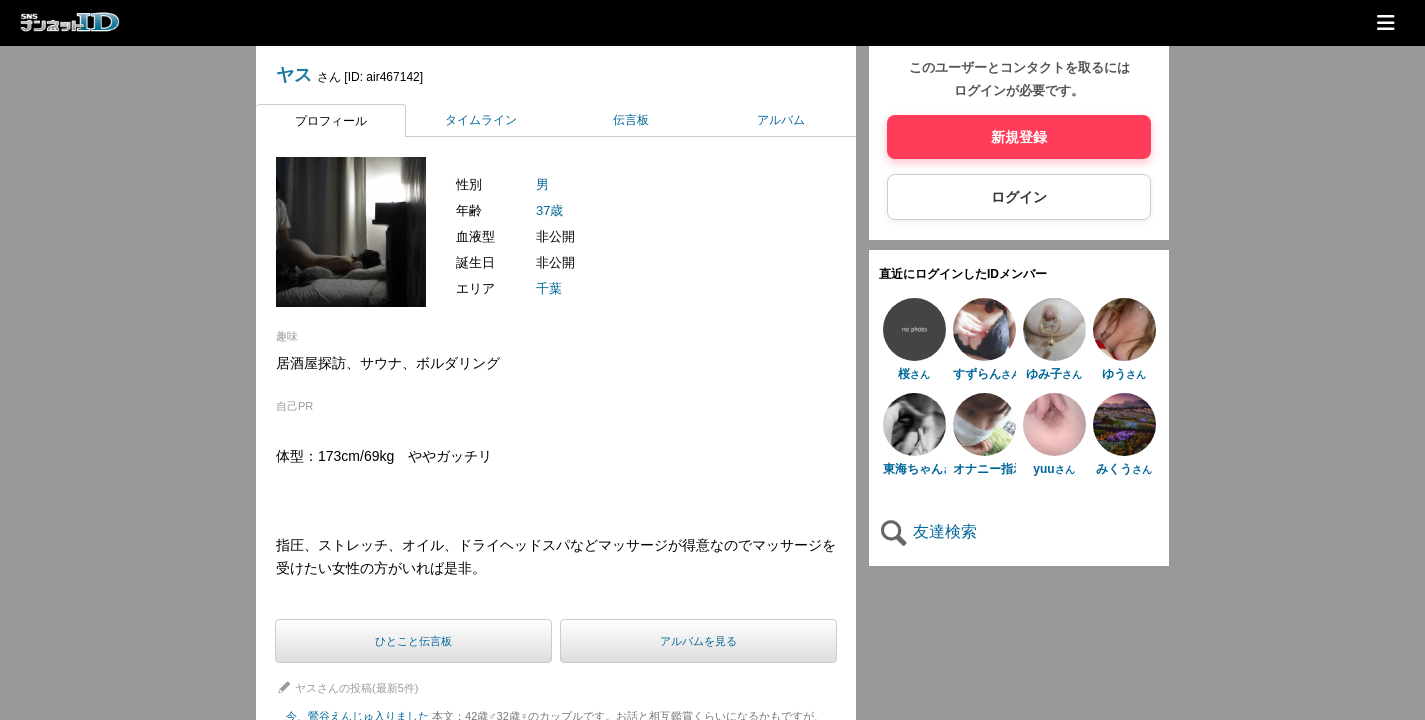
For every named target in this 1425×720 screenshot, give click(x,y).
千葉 (549, 288)
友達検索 (928, 531)
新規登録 (1019, 137)
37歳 (549, 210)
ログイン (1019, 197)
